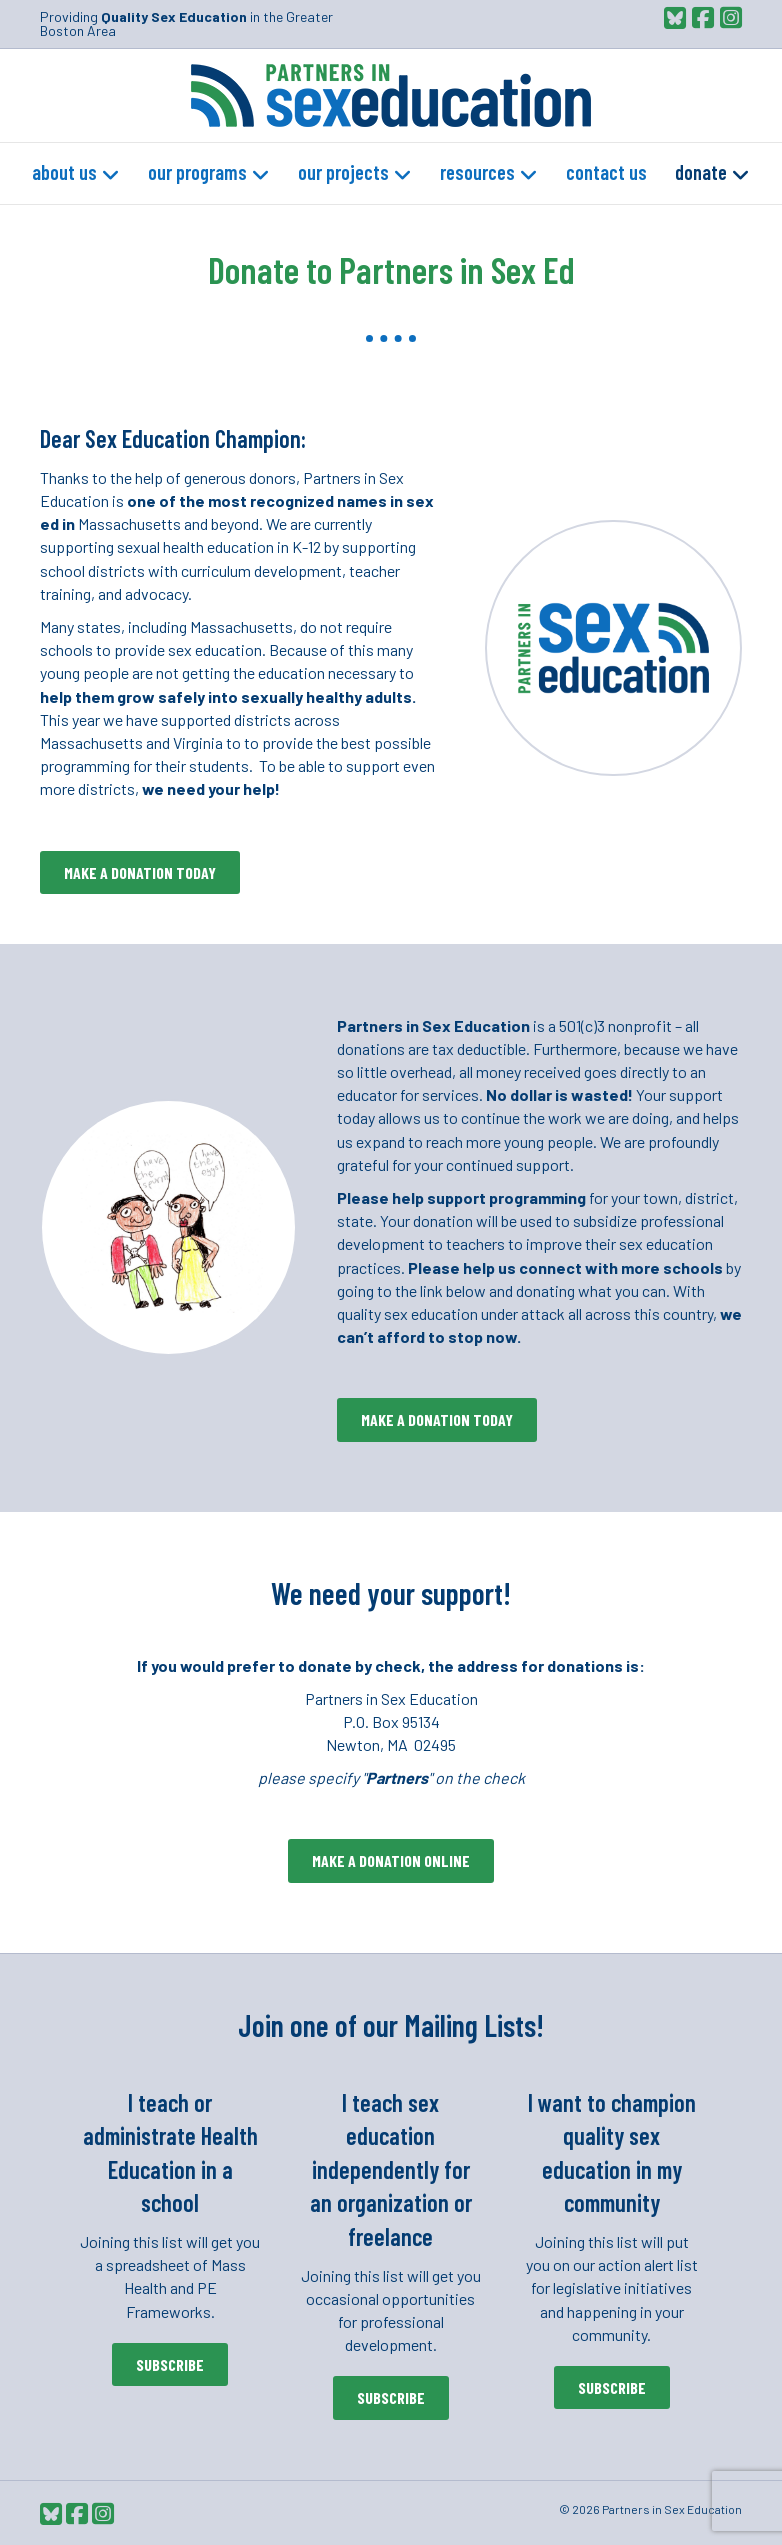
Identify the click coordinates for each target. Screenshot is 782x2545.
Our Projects (343, 172)
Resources (477, 172)
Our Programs (197, 172)
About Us (64, 172)
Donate (701, 172)
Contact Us (606, 172)
